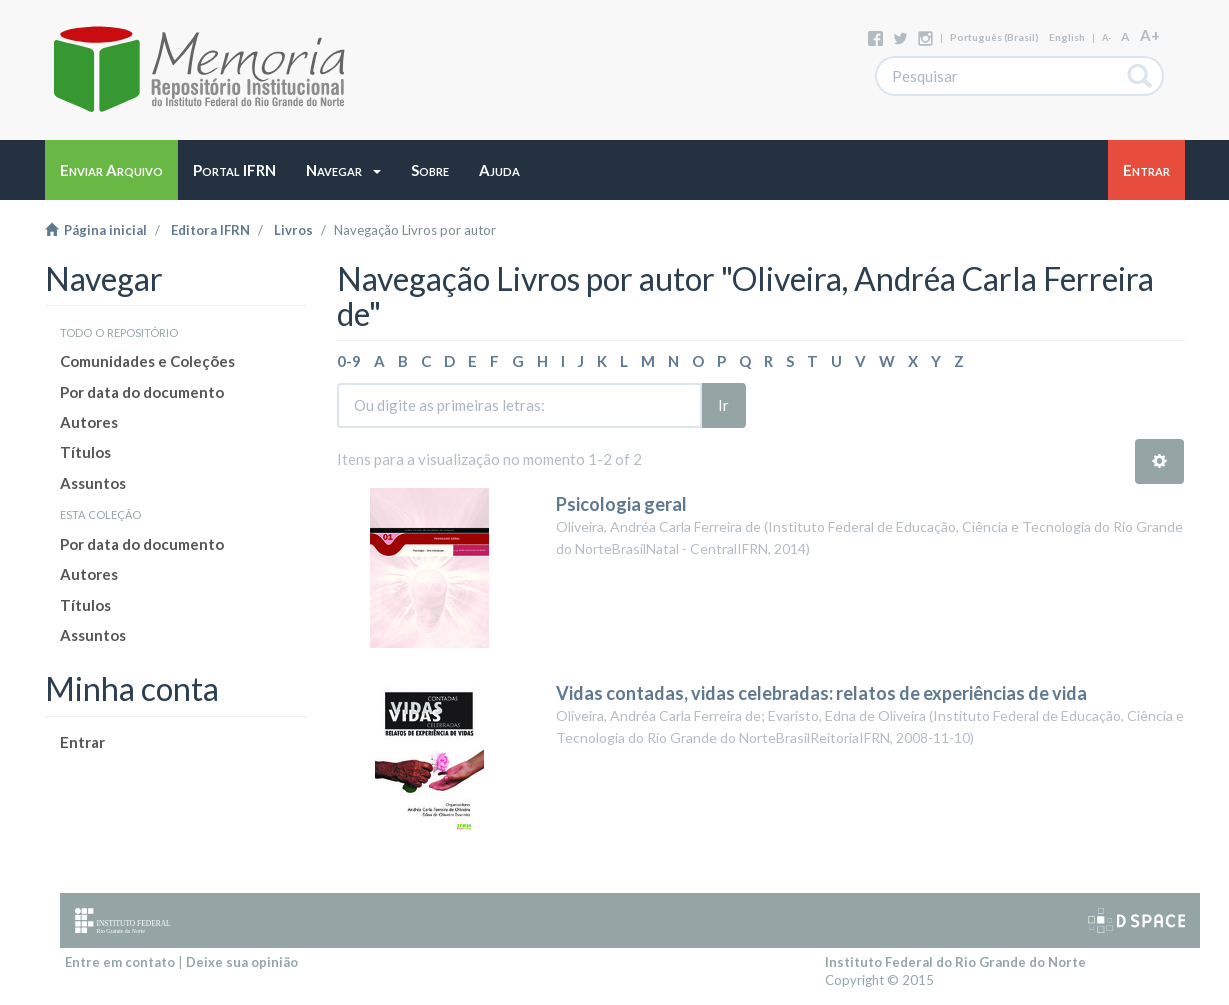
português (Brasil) (994, 37)
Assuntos (93, 483)
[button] (343, 170)
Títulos (85, 452)
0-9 (349, 361)
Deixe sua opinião (242, 962)
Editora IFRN (210, 230)
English (1067, 37)
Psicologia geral (623, 504)
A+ (1150, 35)
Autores (89, 422)
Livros (293, 230)
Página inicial (96, 230)
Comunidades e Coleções (147, 361)
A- (1106, 37)
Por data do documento (142, 392)
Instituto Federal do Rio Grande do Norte (955, 962)
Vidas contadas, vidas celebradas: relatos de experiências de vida (821, 693)
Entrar (82, 742)
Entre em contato (120, 962)
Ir (723, 405)
